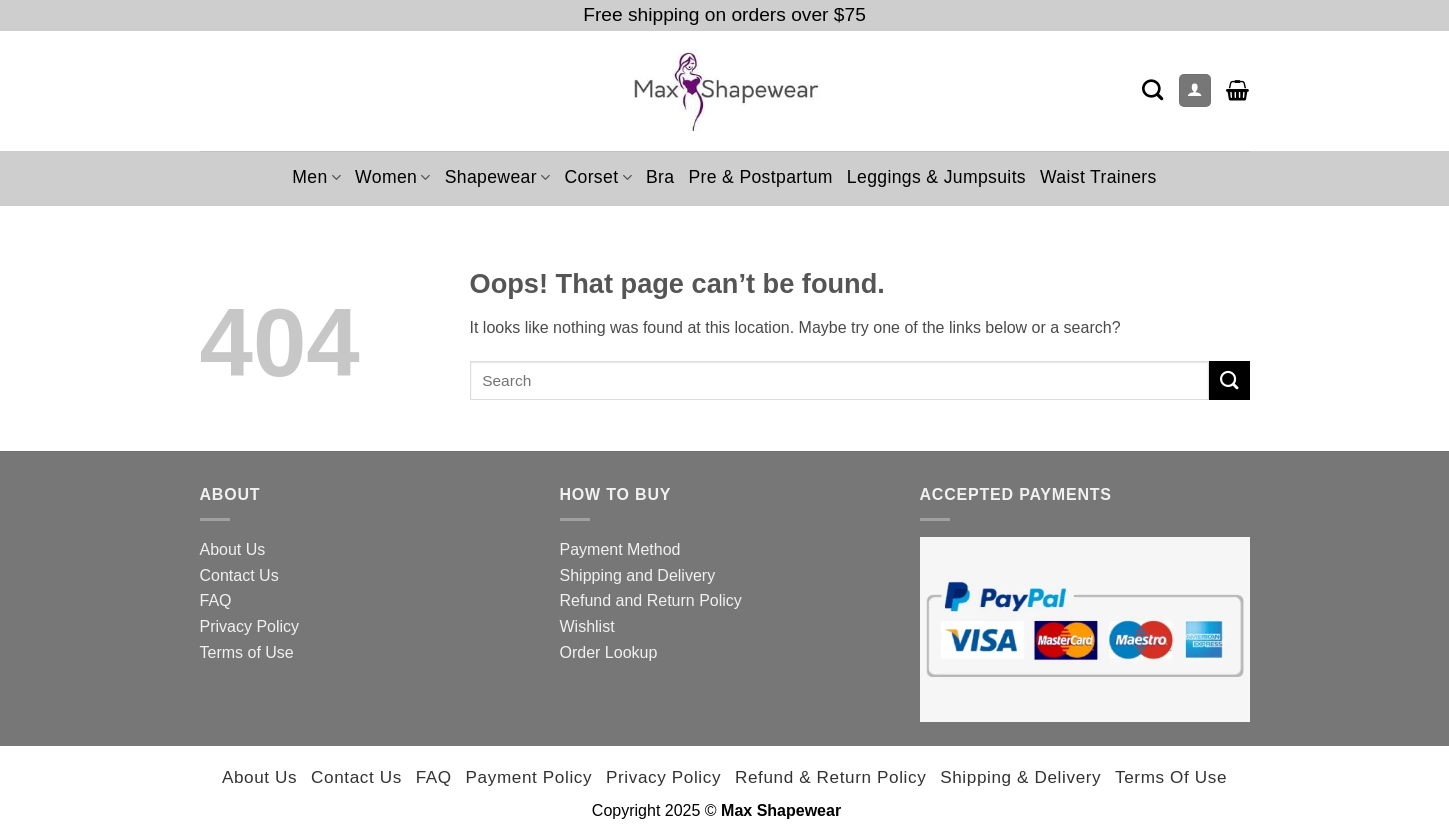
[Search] (1152, 89)
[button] (1237, 90)
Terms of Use (247, 652)
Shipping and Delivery (638, 575)
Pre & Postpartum (760, 177)
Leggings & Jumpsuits (936, 177)
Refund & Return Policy (830, 777)
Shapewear (498, 177)
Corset (597, 177)
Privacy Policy (250, 626)
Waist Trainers (1098, 177)
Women (393, 177)
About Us (233, 549)
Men (316, 177)
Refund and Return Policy (651, 600)
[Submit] (1229, 380)
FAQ (216, 600)
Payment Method (620, 549)
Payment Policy (529, 777)
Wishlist (587, 626)
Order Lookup (609, 652)
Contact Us (239, 575)
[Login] (1195, 90)
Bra (660, 177)
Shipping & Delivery (1020, 777)
